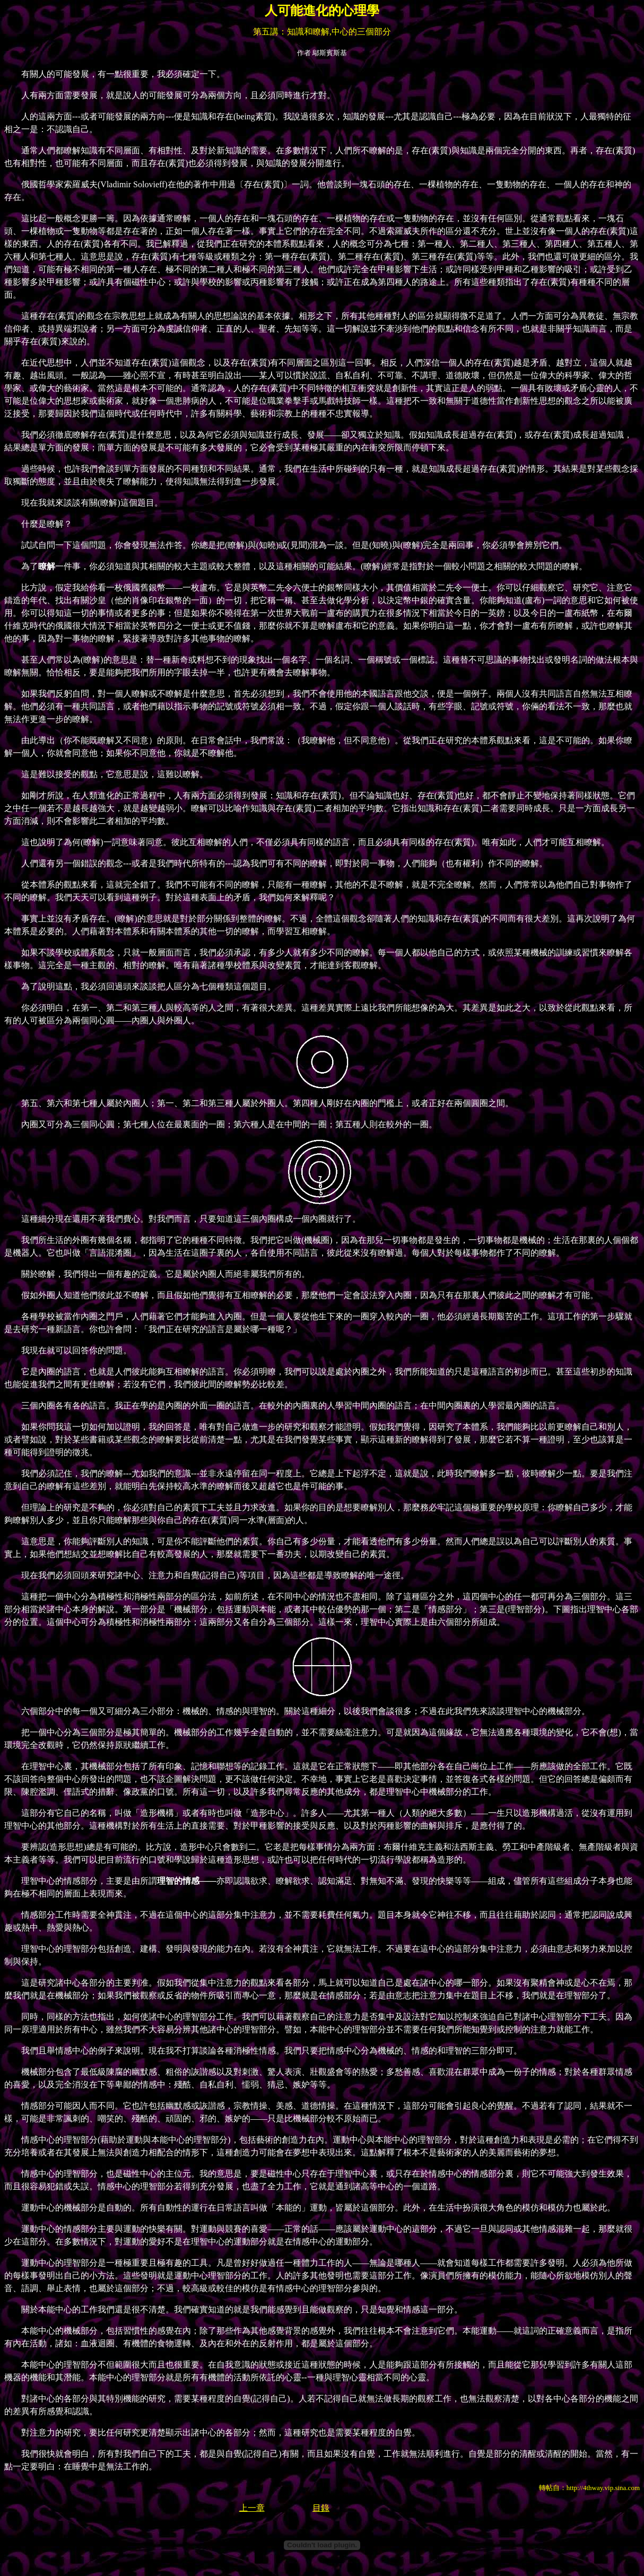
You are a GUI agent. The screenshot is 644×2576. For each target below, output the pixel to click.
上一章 (252, 2507)
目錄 (320, 2507)
